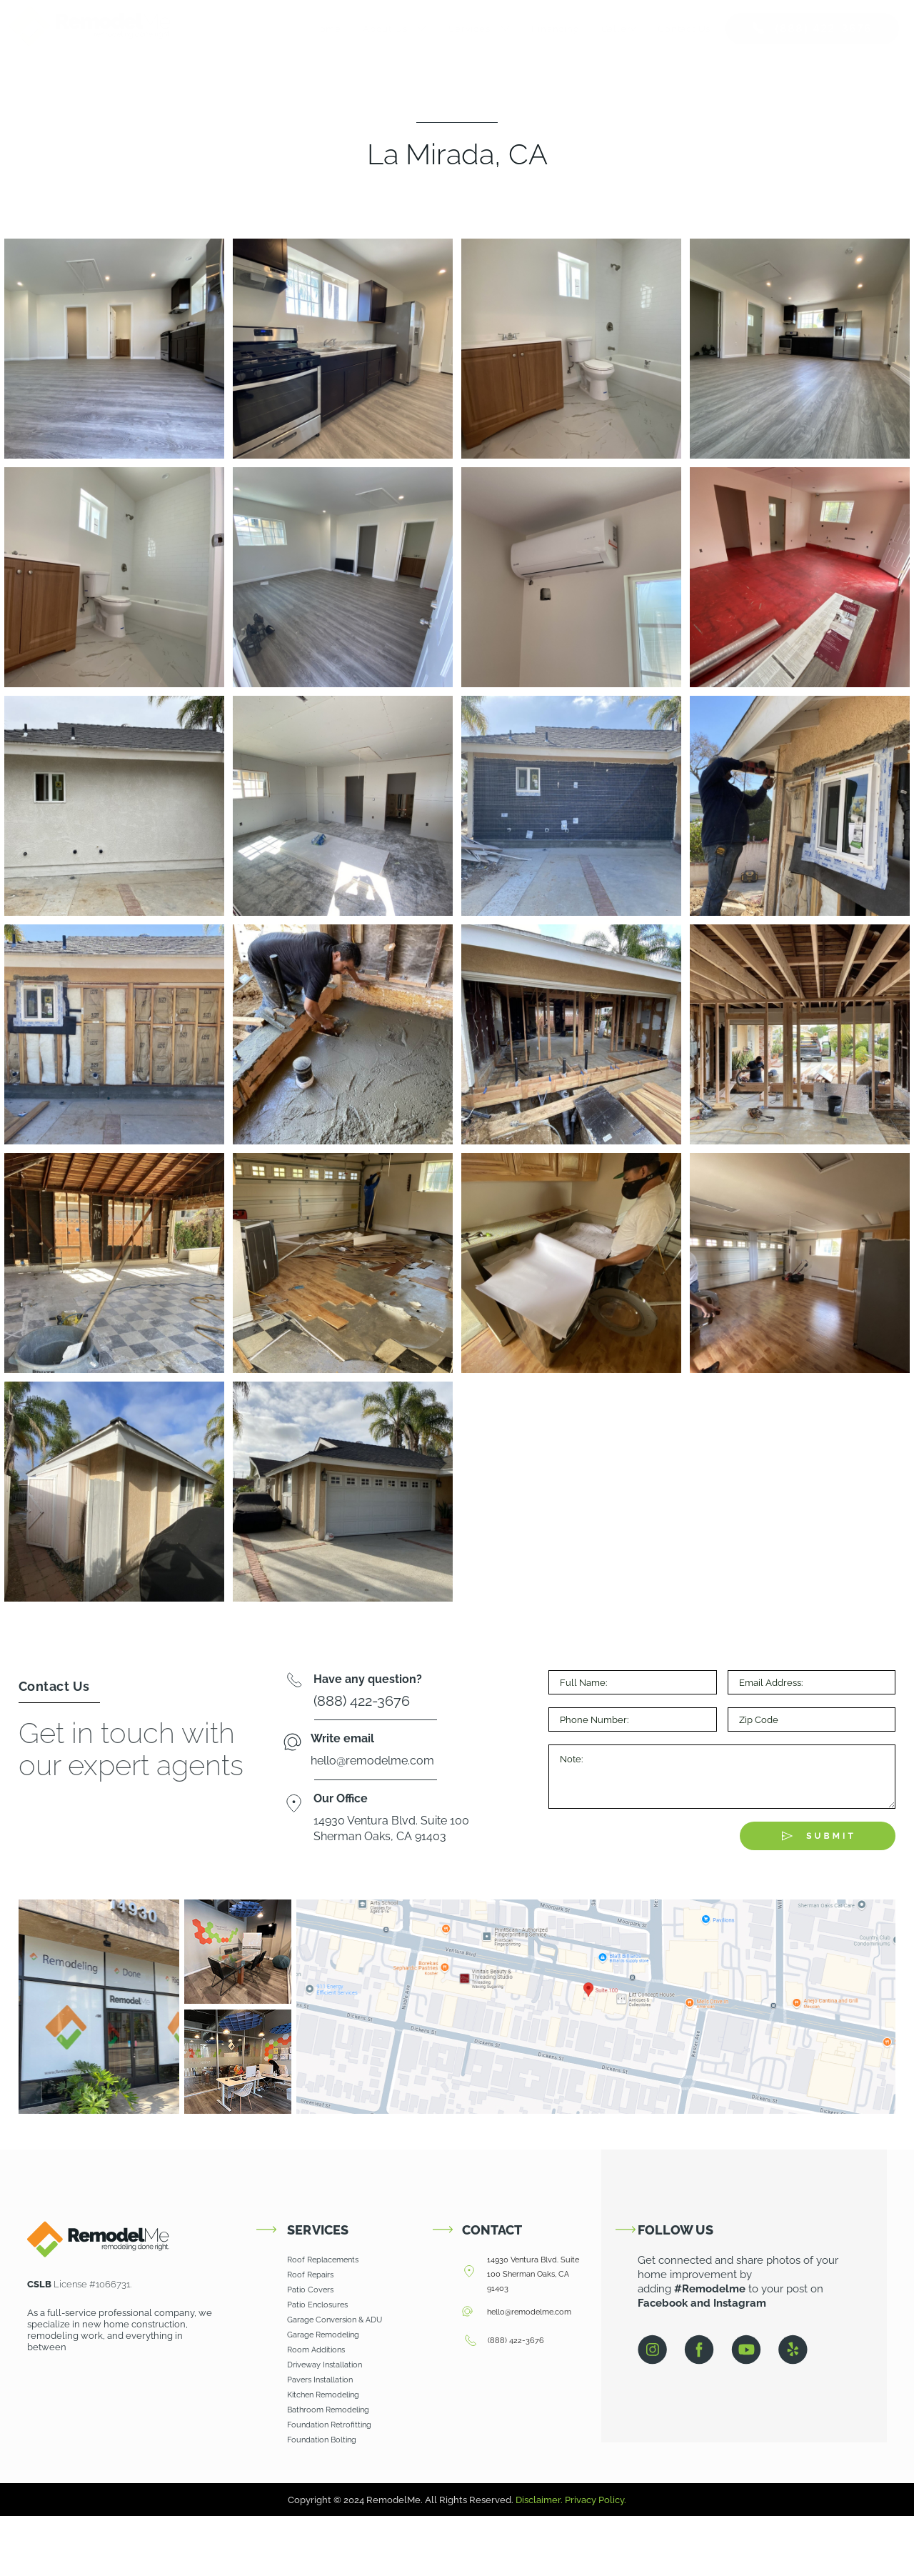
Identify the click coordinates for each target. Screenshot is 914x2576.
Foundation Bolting (321, 2440)
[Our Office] (293, 1805)
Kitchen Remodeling (324, 2395)
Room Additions (316, 2350)
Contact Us (684, 29)
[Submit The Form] (817, 1836)
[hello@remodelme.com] (467, 2312)
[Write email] (292, 1743)
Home (326, 29)
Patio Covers (310, 2290)
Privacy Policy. (595, 2500)
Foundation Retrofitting (329, 2425)
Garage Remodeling (323, 2335)
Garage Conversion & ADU (334, 2320)
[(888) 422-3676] (470, 2342)
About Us (395, 29)
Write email (342, 1738)
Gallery (619, 29)
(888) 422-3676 (516, 2340)
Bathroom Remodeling (329, 2410)
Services (479, 29)
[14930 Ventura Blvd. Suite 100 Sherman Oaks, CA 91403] (469, 2272)
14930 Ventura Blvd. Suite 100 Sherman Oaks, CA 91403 (533, 2274)
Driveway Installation (324, 2365)
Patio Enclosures (317, 2305)
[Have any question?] (293, 1682)
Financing (555, 29)
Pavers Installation (320, 2380)
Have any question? (367, 1679)
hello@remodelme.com (529, 2312)
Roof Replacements (322, 2260)
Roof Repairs (310, 2275)
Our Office (340, 1798)
